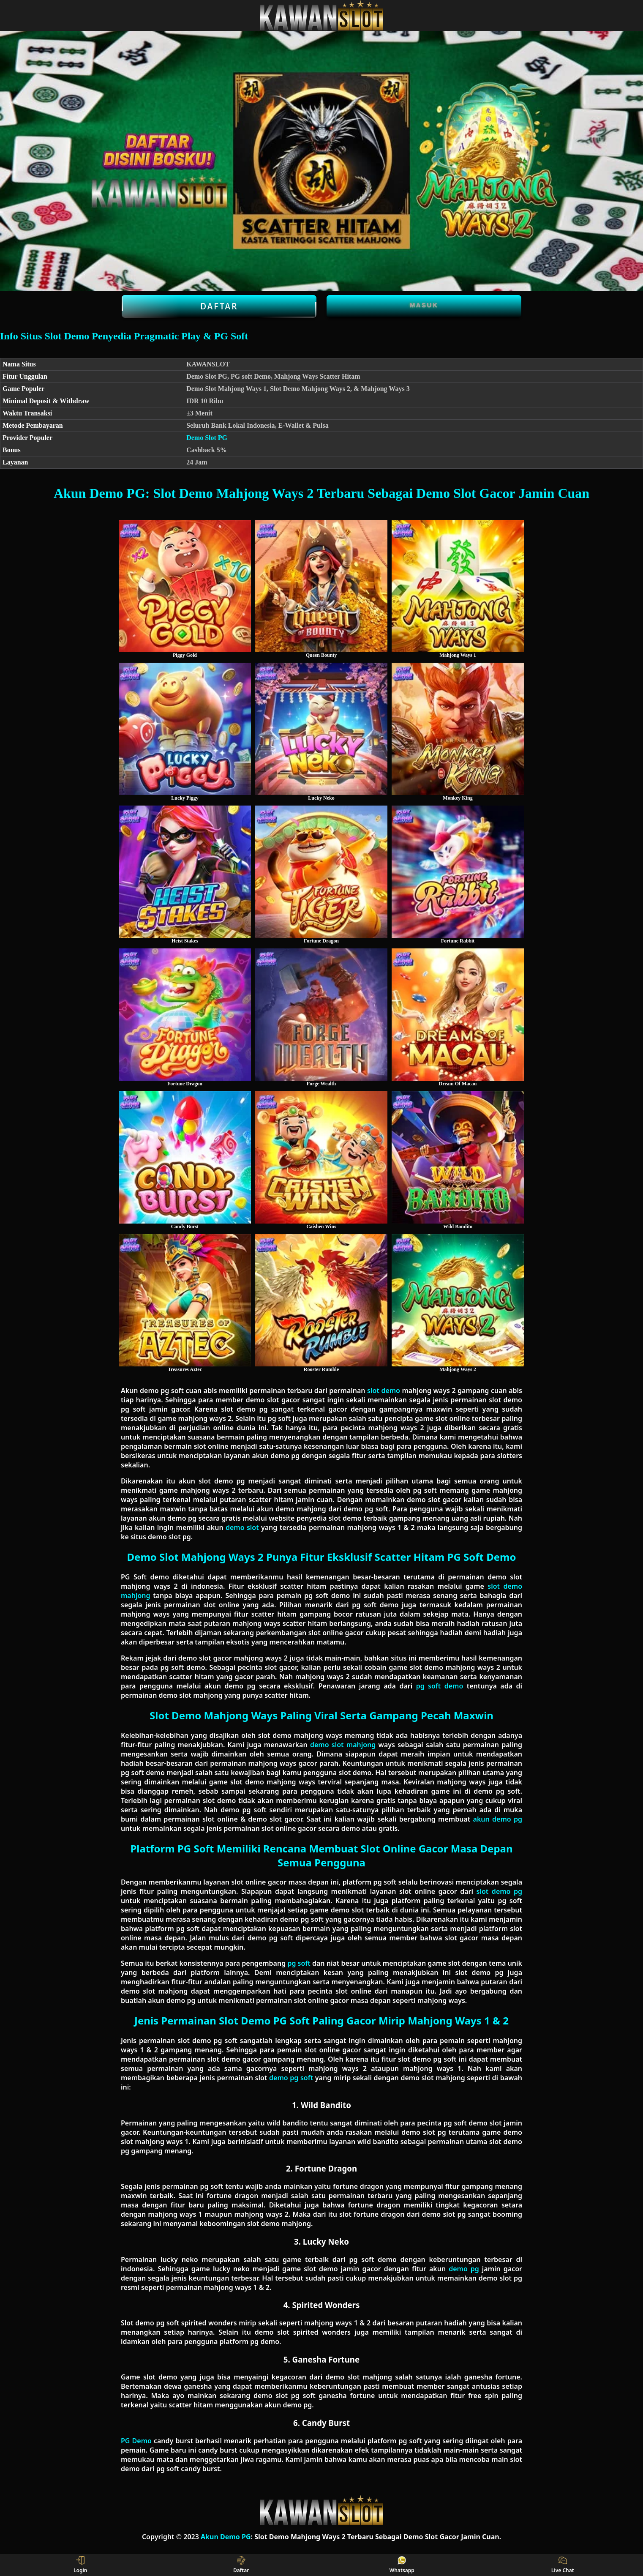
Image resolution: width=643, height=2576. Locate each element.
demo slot (242, 1527)
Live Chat (562, 2565)
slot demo (383, 1390)
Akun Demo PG (226, 2536)
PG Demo (136, 2440)
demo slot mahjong (343, 1744)
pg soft (298, 1963)
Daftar (219, 306)
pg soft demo (439, 1686)
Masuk (424, 305)
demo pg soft (291, 2077)
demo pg (464, 2268)
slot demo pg (499, 1891)
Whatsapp (402, 2565)
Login (80, 2565)
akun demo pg (497, 1819)
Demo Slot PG (206, 437)
